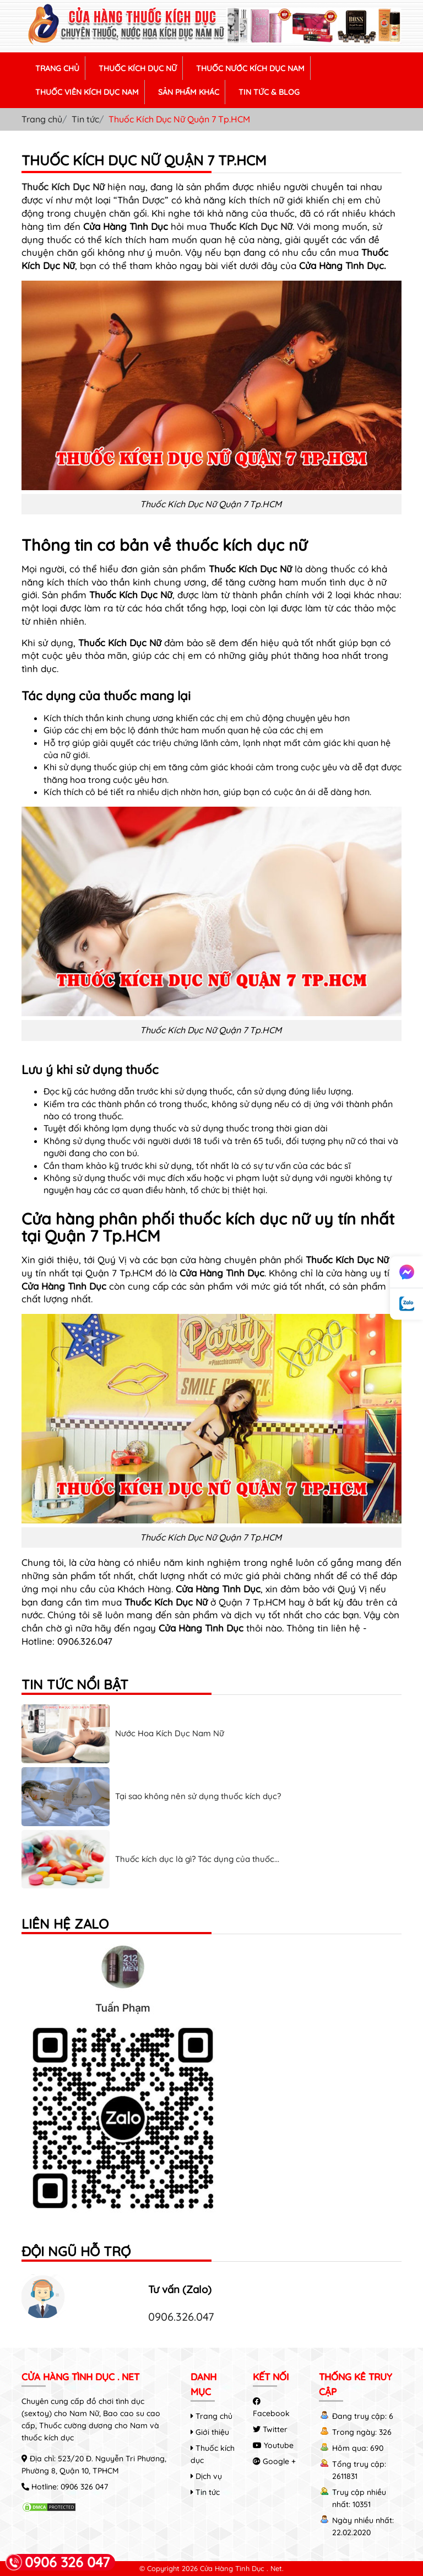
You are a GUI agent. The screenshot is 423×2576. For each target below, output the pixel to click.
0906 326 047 (84, 2487)
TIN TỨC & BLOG (269, 92)
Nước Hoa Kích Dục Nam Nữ (169, 1733)
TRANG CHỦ (57, 68)
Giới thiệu (210, 2432)
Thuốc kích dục (213, 2454)
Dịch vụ (206, 2476)
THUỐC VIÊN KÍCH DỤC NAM (87, 92)
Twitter (270, 2429)
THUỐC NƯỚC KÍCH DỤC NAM (250, 68)
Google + (274, 2461)
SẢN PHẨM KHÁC (188, 92)
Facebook (271, 2407)
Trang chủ (41, 119)
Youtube (273, 2445)
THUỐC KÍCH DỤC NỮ (138, 68)
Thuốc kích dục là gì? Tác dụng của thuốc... (197, 1859)
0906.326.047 (181, 2316)
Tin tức (85, 119)
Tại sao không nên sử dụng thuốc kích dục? (198, 1796)
